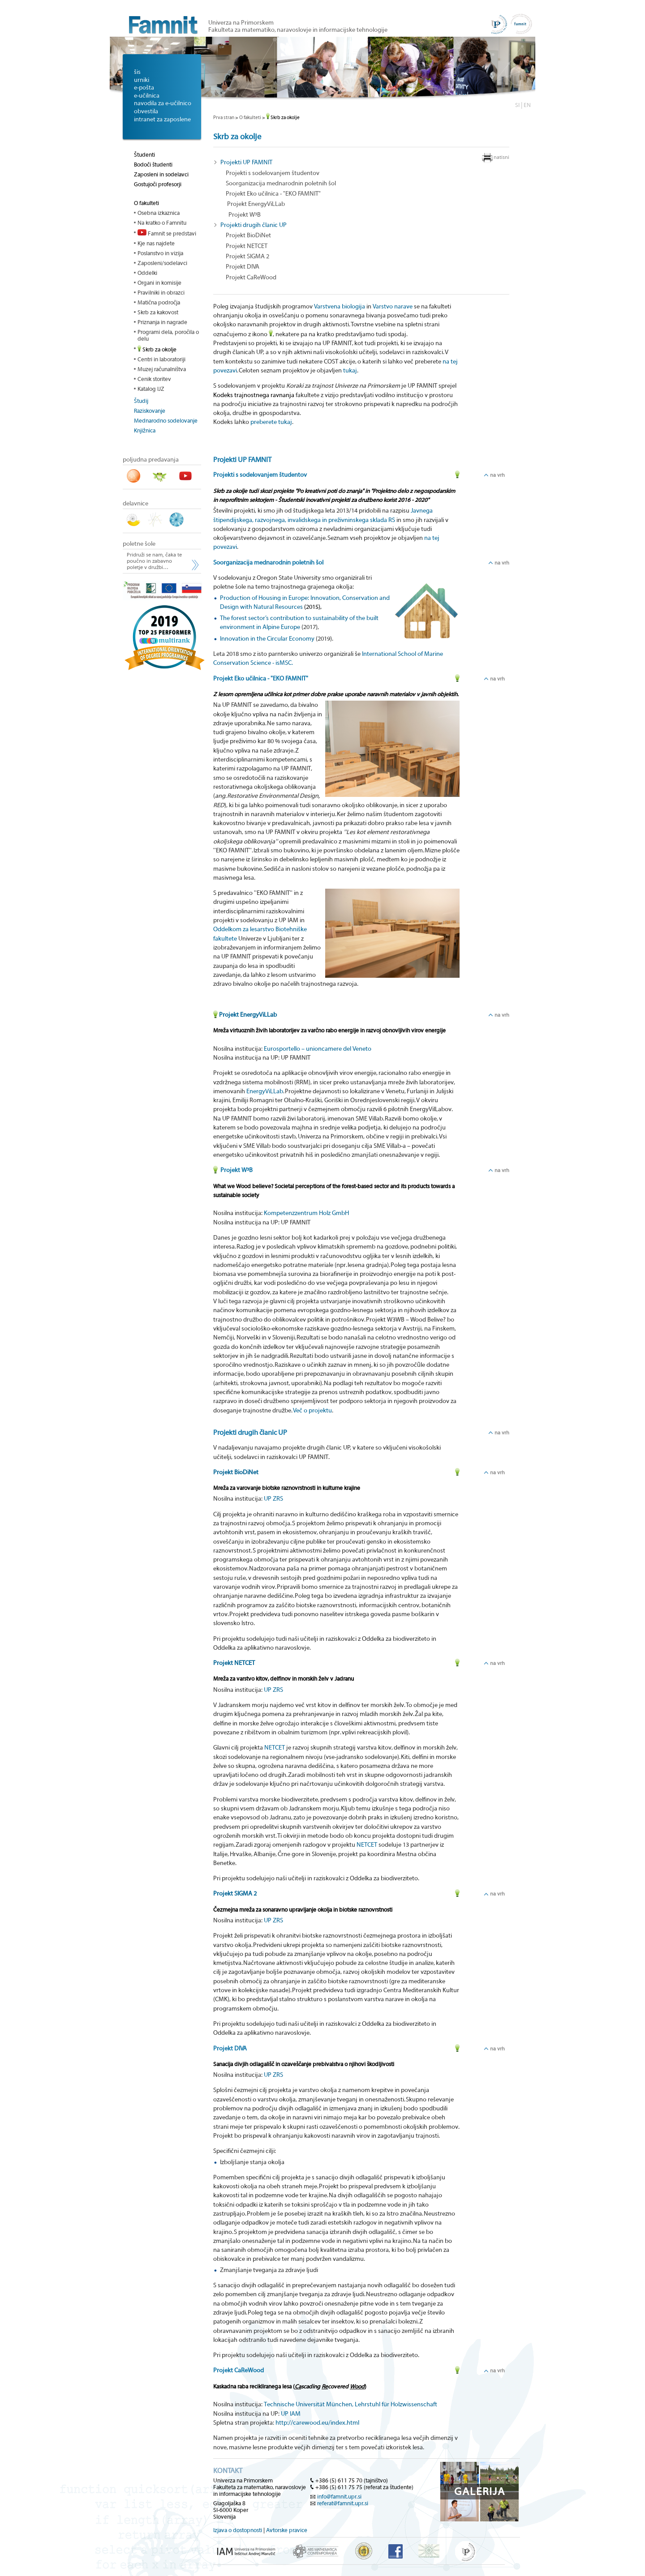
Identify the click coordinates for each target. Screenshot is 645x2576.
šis (137, 72)
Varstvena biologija (339, 306)
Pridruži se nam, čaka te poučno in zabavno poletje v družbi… (154, 561)
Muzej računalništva (162, 369)
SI (517, 105)
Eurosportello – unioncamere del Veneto (317, 1049)
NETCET (274, 1747)
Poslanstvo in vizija (160, 253)
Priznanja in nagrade (162, 322)
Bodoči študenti (153, 164)
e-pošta (144, 87)
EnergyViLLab (264, 1091)
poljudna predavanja (151, 459)
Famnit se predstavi (167, 233)
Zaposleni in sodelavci (161, 174)
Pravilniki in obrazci (161, 292)
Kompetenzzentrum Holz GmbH (306, 1213)
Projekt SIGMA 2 (247, 256)
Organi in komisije (159, 282)
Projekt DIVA (242, 266)
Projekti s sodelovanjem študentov (272, 173)
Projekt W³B (243, 214)
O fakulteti (146, 203)
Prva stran (223, 117)
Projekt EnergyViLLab (255, 204)
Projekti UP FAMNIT (246, 162)
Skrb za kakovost (158, 312)
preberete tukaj (271, 422)
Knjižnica (144, 430)
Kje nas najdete (156, 243)
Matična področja (159, 302)
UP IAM (291, 2414)
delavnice (135, 503)
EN (527, 105)
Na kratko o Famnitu (162, 222)
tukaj (350, 370)
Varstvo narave (393, 306)
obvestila (146, 111)
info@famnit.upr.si (339, 2496)
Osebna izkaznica (159, 213)
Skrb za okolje (157, 349)
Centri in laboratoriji (161, 359)
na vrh (497, 475)
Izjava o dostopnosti (237, 2530)
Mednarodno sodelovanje (166, 420)
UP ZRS (273, 1498)
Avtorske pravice (286, 2530)
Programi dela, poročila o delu (168, 335)
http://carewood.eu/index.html (317, 2422)
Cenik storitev (154, 379)
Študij (141, 401)
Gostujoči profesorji (157, 184)
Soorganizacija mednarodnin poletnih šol (281, 183)
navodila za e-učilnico (162, 103)
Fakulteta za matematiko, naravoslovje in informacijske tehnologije (297, 30)
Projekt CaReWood (251, 277)
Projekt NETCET (246, 246)
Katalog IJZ (151, 388)
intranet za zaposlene (162, 119)
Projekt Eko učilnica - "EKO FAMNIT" (273, 193)
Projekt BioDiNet (248, 235)
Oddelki (147, 273)
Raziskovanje (149, 410)
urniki (141, 80)
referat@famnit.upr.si (342, 2503)
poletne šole (139, 544)
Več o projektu (312, 1410)
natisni (501, 157)
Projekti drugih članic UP (253, 225)
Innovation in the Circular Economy (267, 638)
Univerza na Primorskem (241, 22)
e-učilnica (146, 95)
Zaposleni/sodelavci (162, 263)
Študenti (144, 154)
